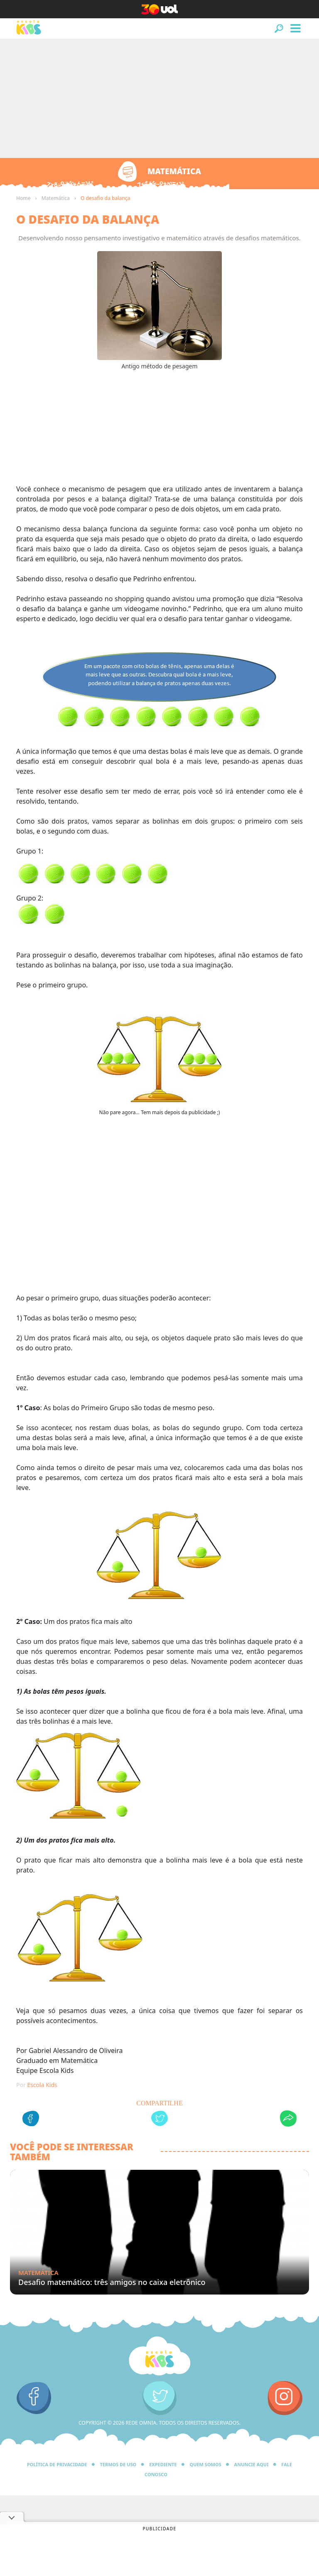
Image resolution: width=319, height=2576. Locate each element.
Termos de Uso (118, 2464)
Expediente (163, 2464)
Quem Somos (205, 2464)
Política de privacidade (57, 2464)
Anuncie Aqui (251, 2464)
